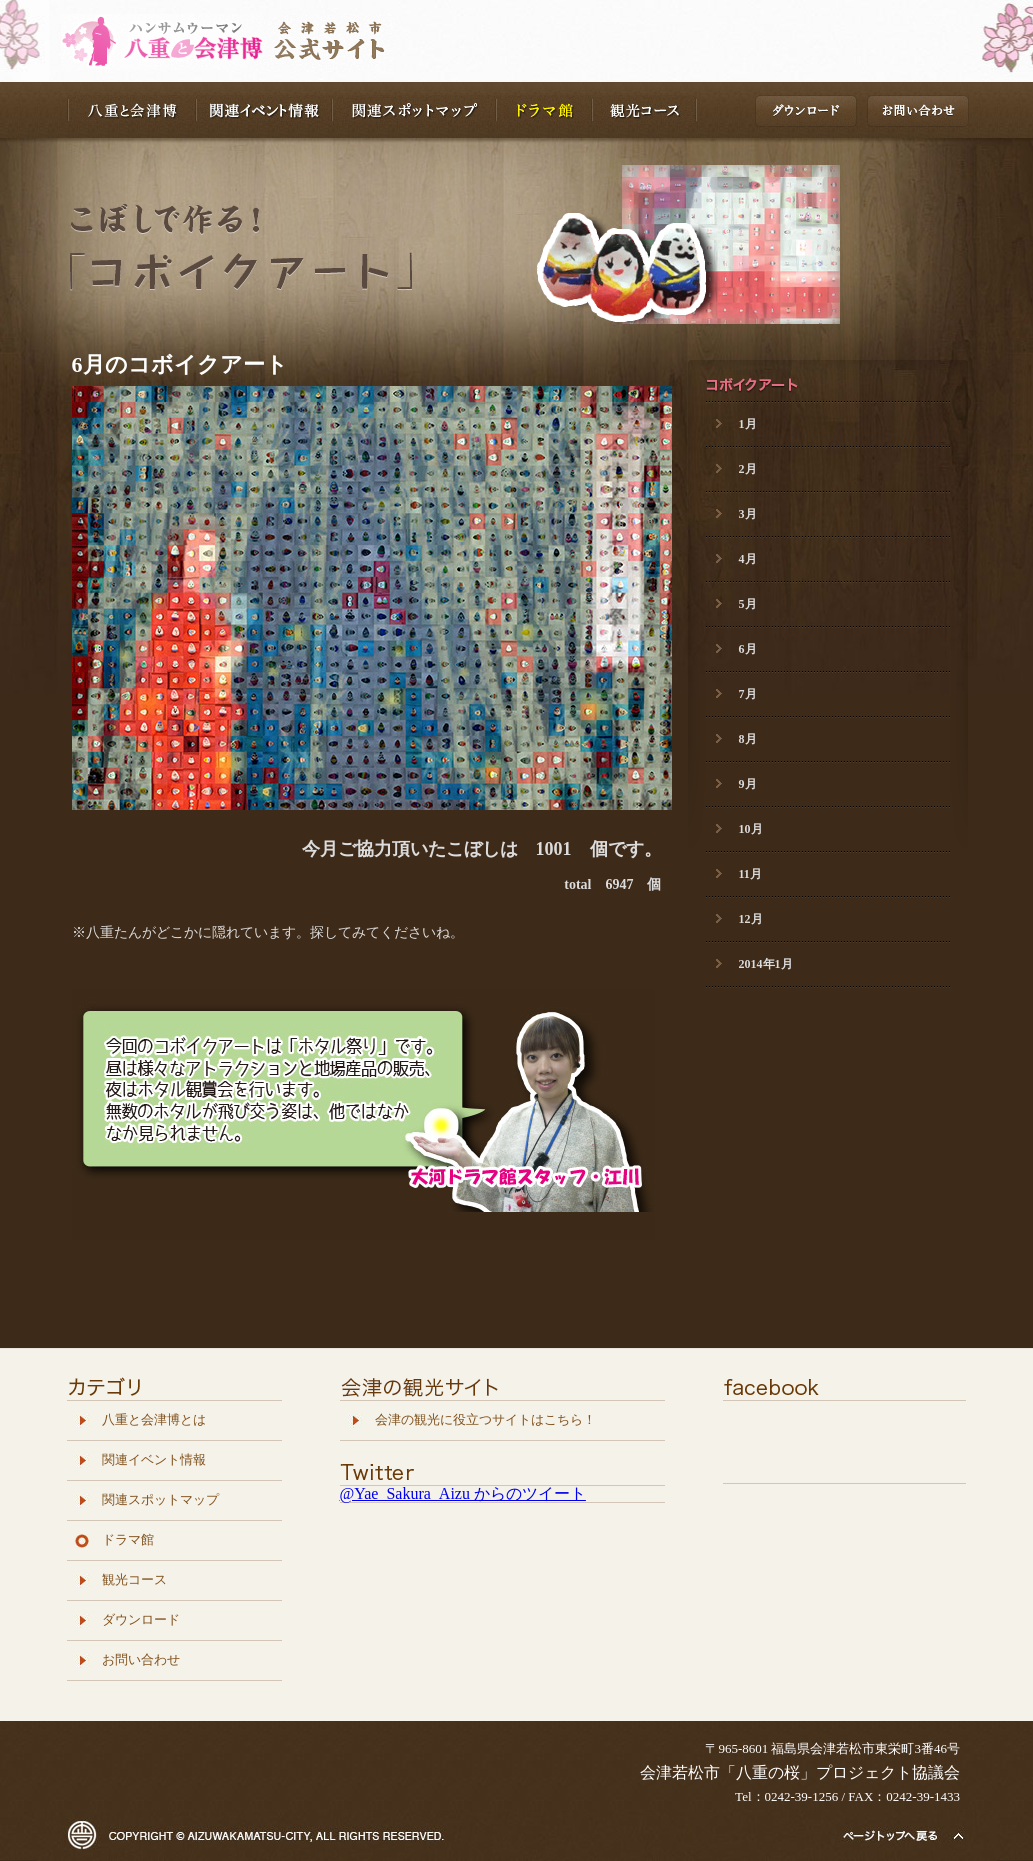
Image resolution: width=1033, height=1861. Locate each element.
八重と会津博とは (154, 1420)
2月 (748, 469)
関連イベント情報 (265, 110)
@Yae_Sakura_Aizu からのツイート (463, 1493)
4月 (748, 559)
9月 (748, 784)
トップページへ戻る (902, 1835)
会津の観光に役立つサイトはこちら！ (485, 1420)
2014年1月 (766, 964)
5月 (748, 604)
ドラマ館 (545, 110)
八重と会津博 (132, 110)
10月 (751, 829)
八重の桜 (227, 43)
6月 (748, 649)
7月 (748, 694)
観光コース (645, 110)
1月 (748, 424)
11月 (750, 874)
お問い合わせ (920, 113)
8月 (748, 739)
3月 (748, 514)
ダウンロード (808, 113)
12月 (751, 919)
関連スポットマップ (415, 110)
